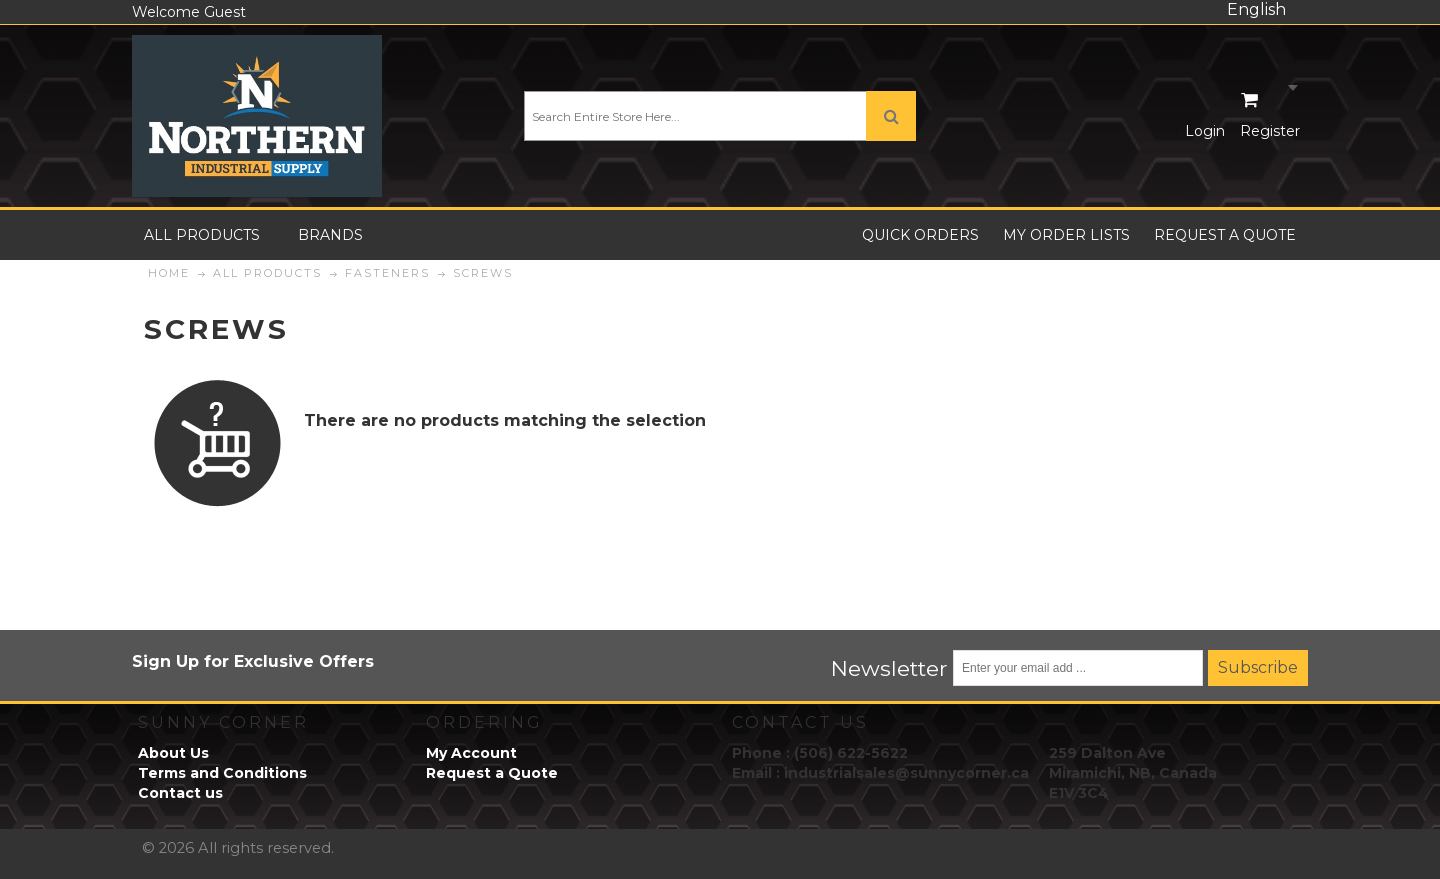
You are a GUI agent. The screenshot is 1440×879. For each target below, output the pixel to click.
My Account (471, 753)
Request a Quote (492, 773)
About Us (173, 753)
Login (1205, 131)
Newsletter (889, 668)
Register (1270, 131)
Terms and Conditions (222, 773)
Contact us (180, 793)
